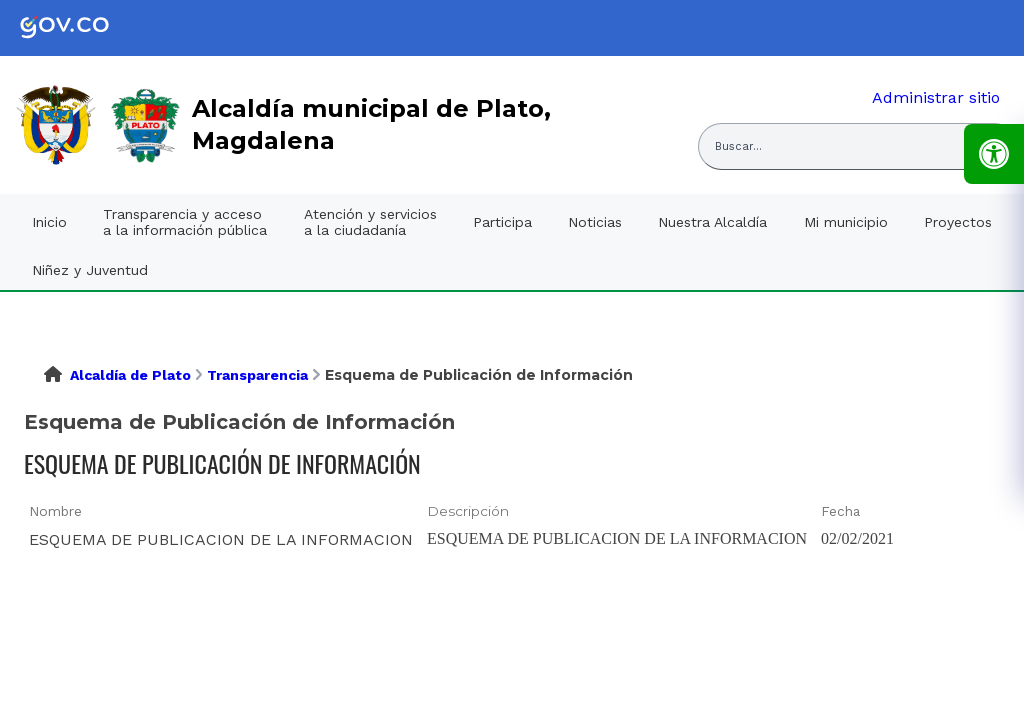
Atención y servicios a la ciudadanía (370, 222)
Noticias (595, 222)
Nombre (55, 511)
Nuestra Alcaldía (712, 222)
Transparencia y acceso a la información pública (185, 222)
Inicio (49, 222)
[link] (80, 28)
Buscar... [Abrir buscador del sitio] (738, 146)
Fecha (840, 511)
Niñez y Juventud (90, 270)
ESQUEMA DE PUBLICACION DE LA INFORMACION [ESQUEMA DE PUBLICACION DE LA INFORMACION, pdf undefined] (221, 539)
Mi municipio (846, 222)
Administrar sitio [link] (936, 97)
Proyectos (958, 222)
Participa (502, 222)
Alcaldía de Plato (130, 375)
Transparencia (257, 375)
